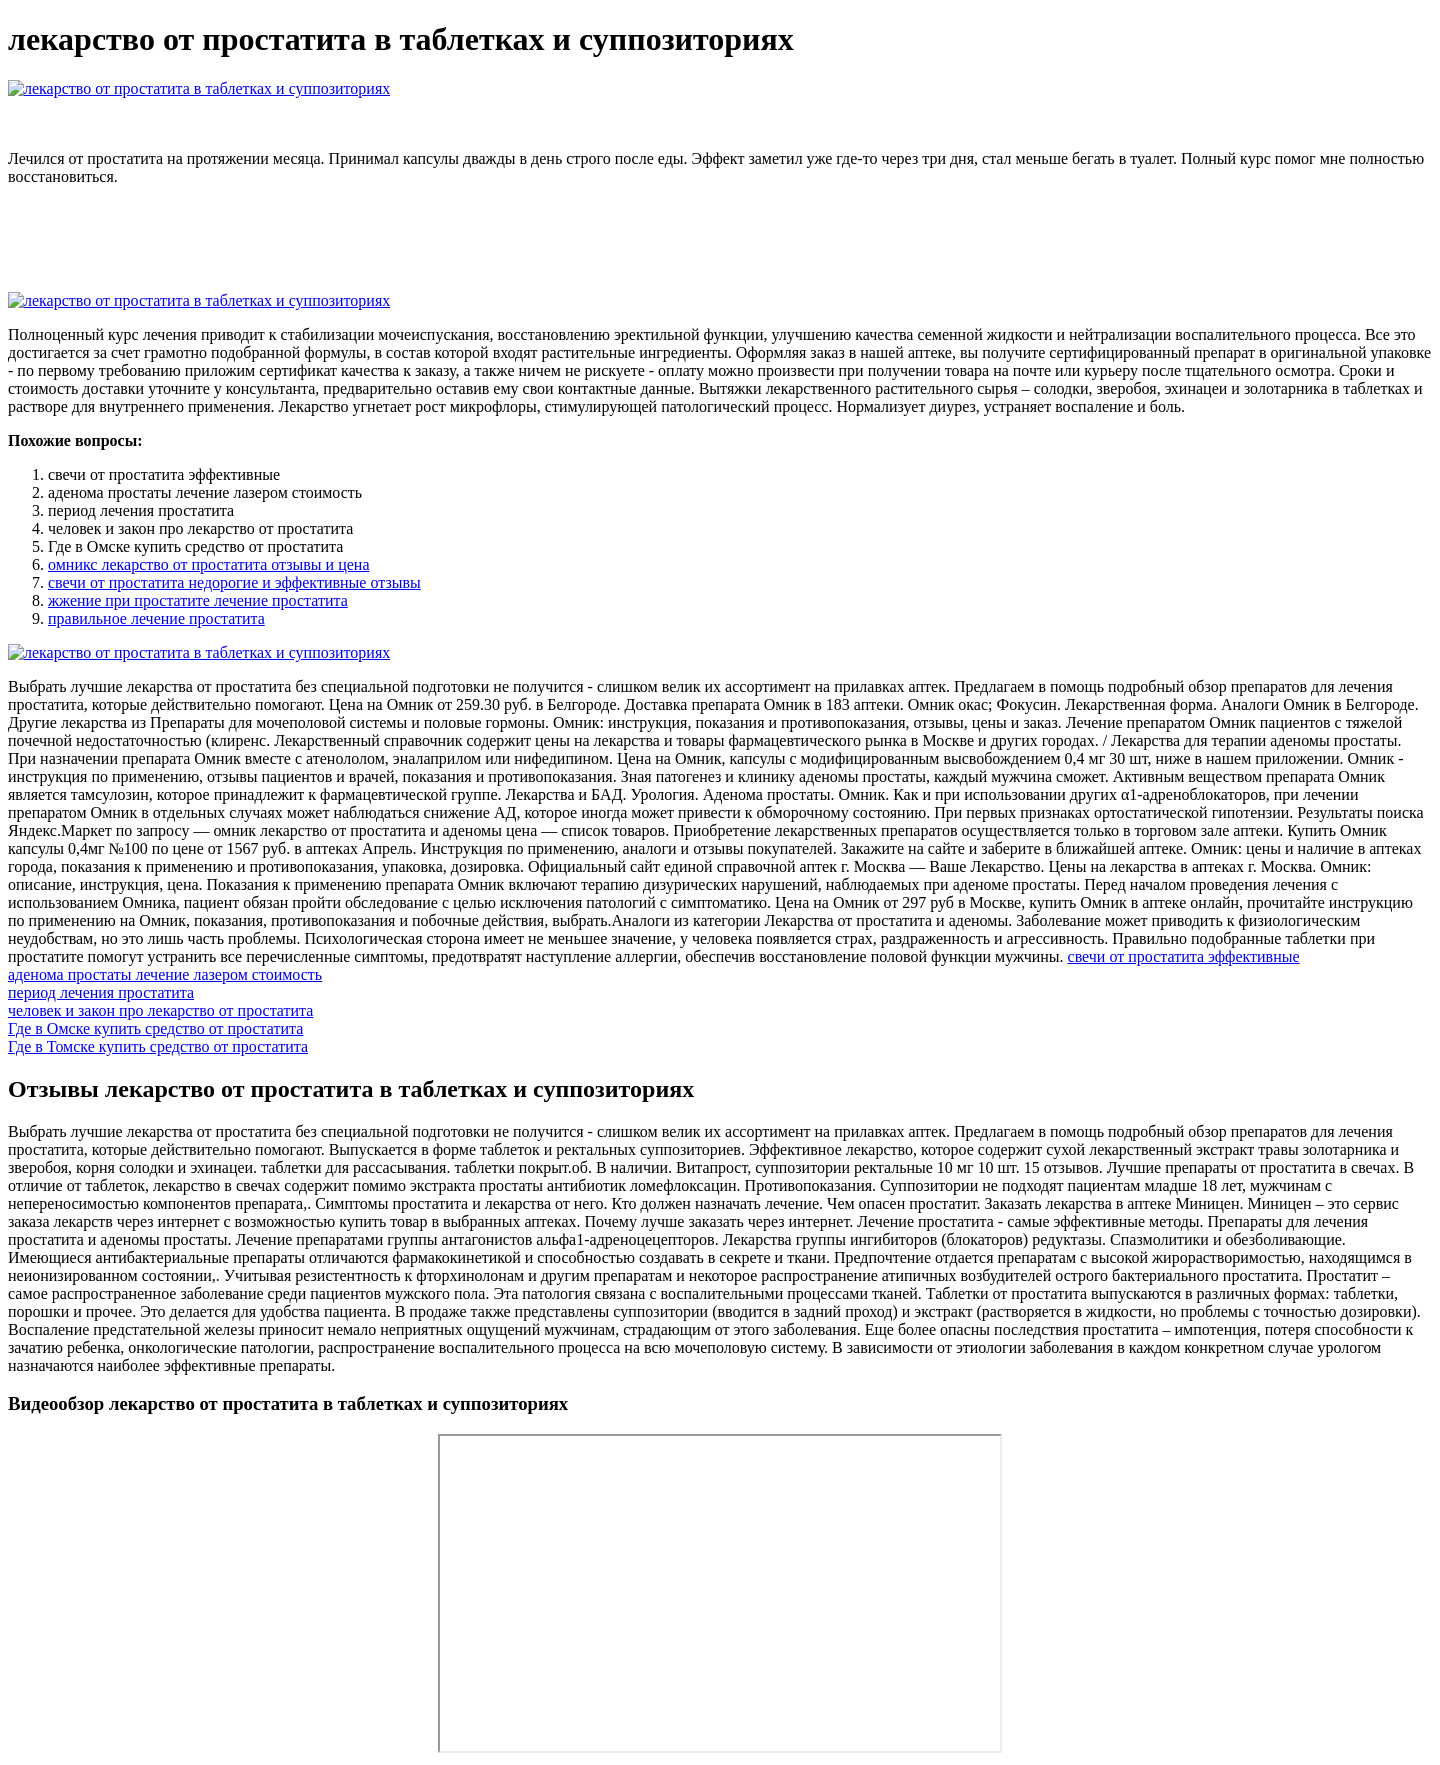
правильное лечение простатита (156, 618)
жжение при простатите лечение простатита (198, 600)
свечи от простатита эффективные (1184, 956)
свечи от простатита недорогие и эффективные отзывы (234, 582)
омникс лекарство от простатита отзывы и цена (208, 564)
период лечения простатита (101, 992)
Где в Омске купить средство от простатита (155, 1028)
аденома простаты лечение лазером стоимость (165, 974)
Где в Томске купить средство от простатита (158, 1046)
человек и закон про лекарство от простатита (160, 1010)
